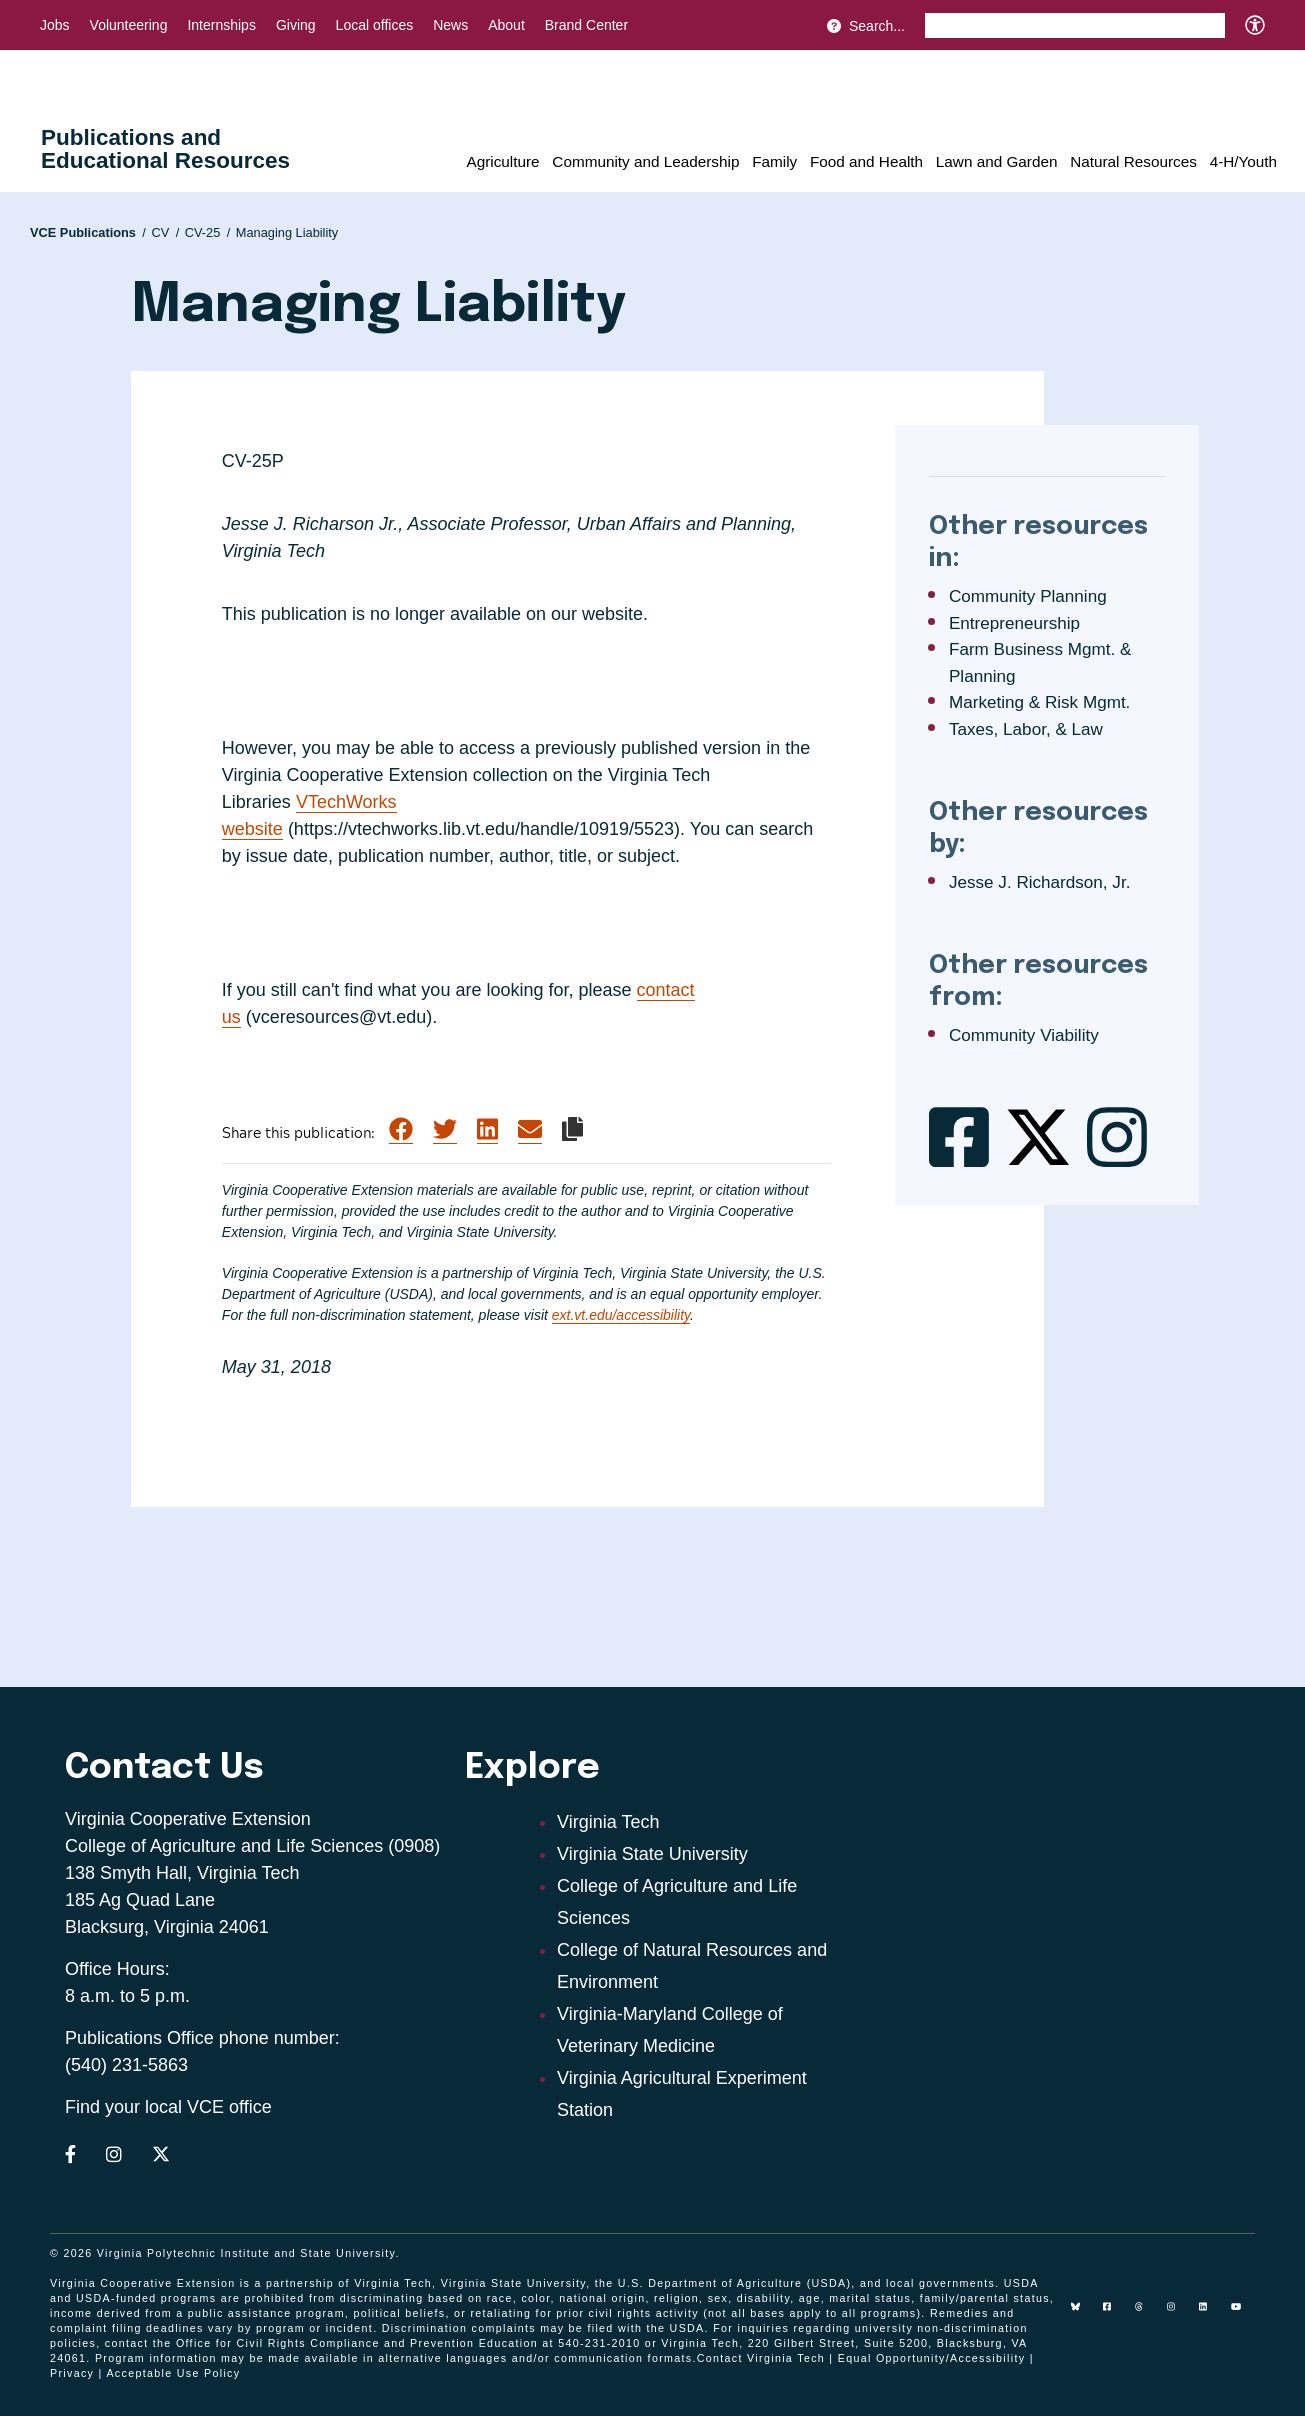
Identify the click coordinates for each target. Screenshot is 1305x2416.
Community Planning (1028, 596)
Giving (296, 25)
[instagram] (1179, 2314)
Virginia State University (652, 1854)
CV (165, 232)
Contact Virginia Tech (761, 2358)
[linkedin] (1211, 2314)
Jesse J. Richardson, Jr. (1039, 882)
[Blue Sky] (1083, 2314)
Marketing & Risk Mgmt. (1039, 702)
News (450, 25)
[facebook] (1115, 2314)
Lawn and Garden (997, 161)
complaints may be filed (543, 2328)
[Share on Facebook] (401, 1130)
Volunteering (129, 25)
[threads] (1147, 2314)
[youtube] (1243, 2314)
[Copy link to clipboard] (572, 1129)
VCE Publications (88, 232)
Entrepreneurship (1014, 623)
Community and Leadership (645, 161)
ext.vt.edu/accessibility (621, 1315)
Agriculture (502, 161)
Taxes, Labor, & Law (1026, 729)
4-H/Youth (1243, 161)
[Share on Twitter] (445, 1130)
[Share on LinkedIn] (487, 1130)
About (506, 25)
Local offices (375, 25)
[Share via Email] (530, 1130)
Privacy (72, 2373)
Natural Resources (1133, 161)
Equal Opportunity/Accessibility (932, 2358)
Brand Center (586, 25)
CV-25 (208, 232)
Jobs (55, 25)
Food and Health (866, 161)
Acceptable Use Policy (173, 2373)
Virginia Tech (608, 1822)
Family (774, 161)
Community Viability (1024, 1035)
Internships (221, 25)
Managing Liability (287, 232)
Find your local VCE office (168, 2107)
